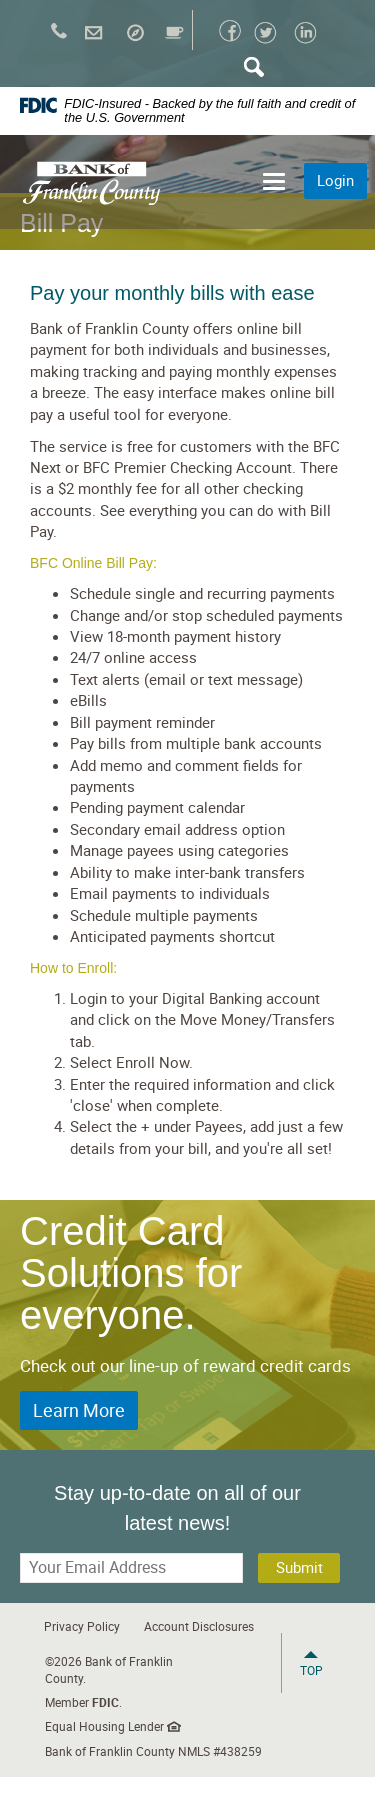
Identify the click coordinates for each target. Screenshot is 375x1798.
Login (335, 180)
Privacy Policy (82, 1626)
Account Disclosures (199, 1626)
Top (311, 1670)
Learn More (79, 1410)
